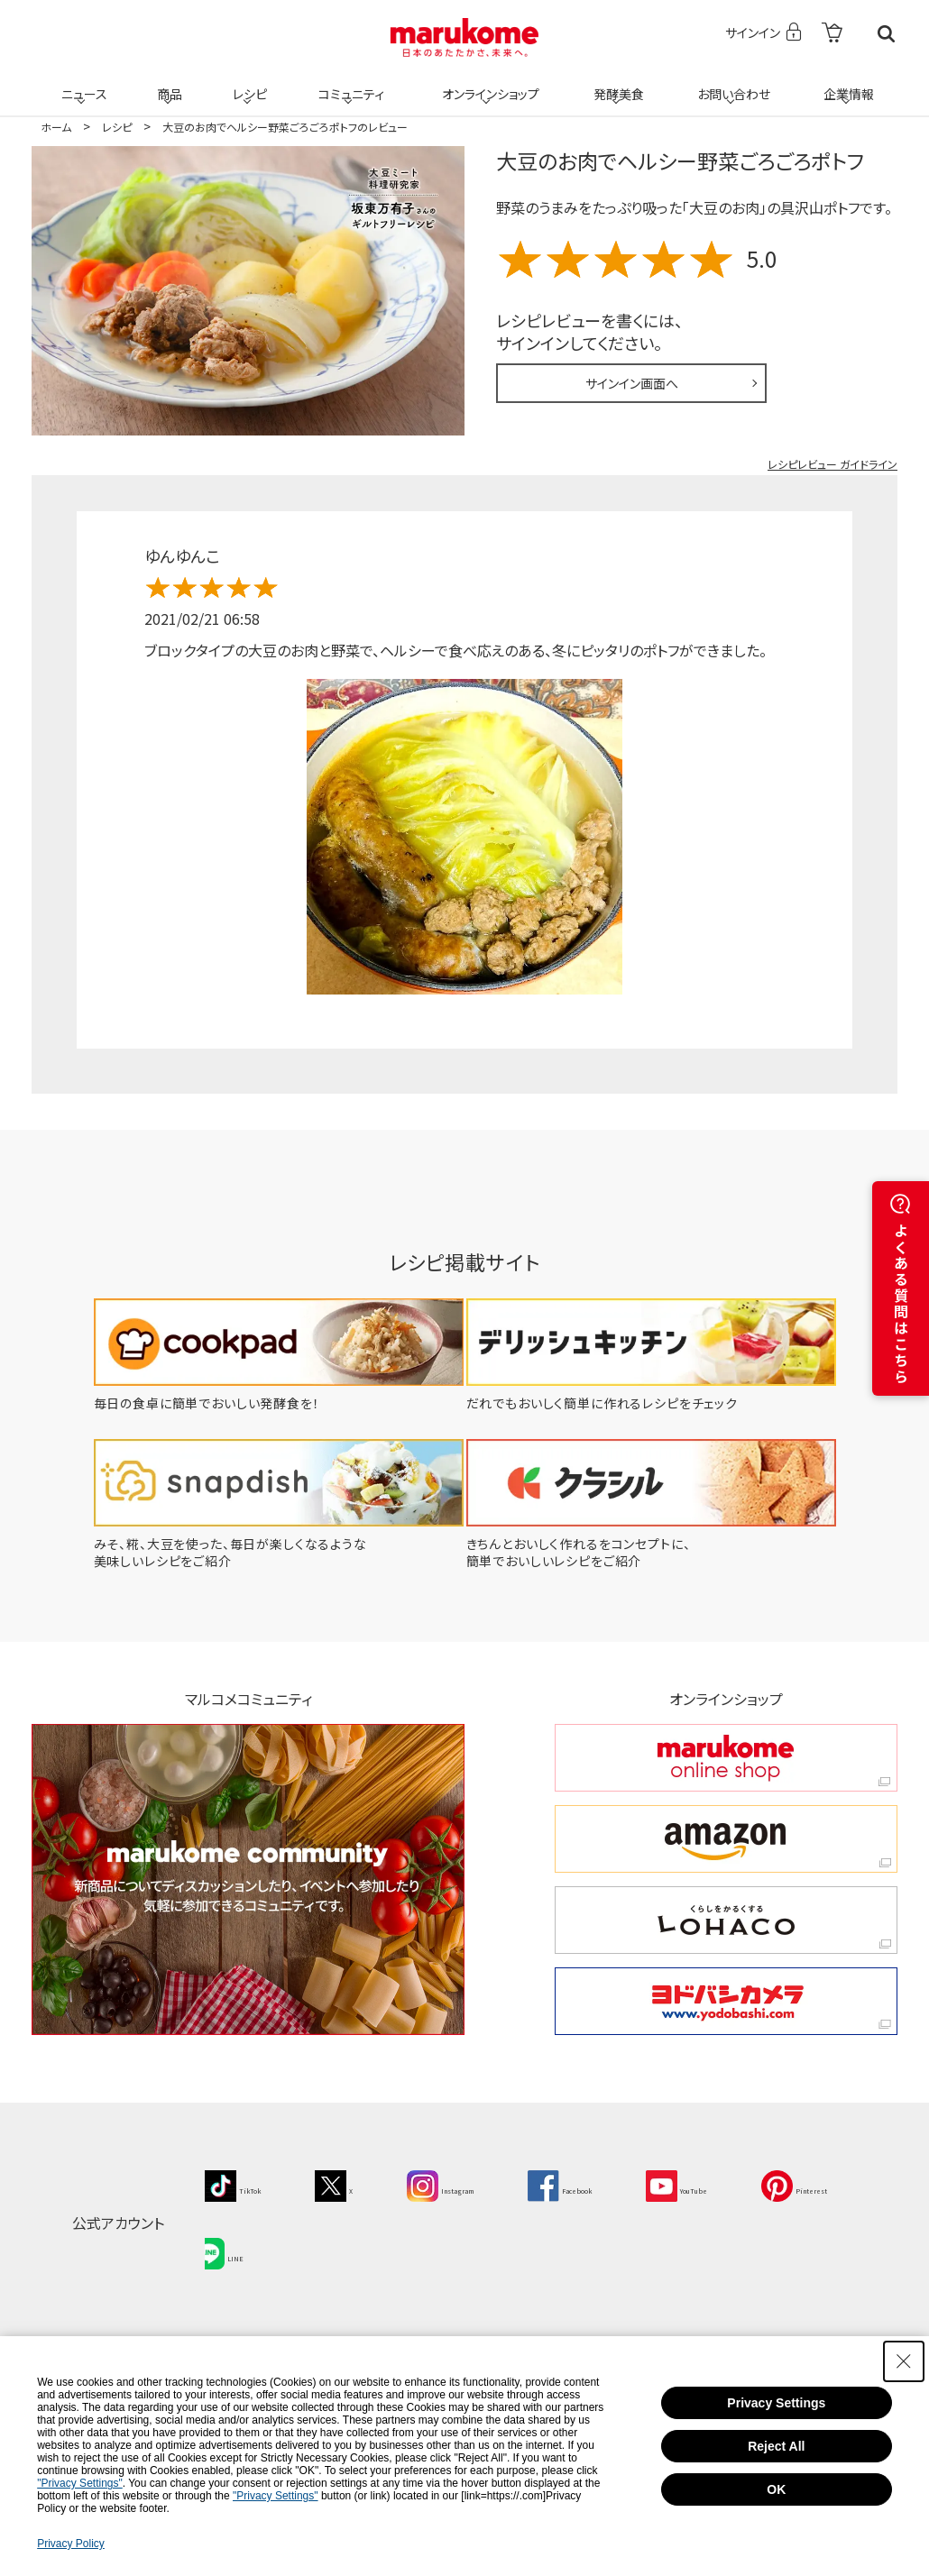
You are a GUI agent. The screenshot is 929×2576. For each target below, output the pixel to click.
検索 (886, 34)
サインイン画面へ (631, 383)
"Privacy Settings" (80, 2483)
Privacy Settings (776, 2403)
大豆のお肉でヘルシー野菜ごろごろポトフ (680, 160)
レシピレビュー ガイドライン (832, 464)
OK (776, 2489)
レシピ (247, 83)
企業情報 (846, 83)
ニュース (82, 83)
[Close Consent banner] (904, 2361)
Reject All (776, 2446)
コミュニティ (349, 83)
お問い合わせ (730, 83)
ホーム (56, 126)
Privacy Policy (71, 2543)
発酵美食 (616, 83)
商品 (167, 83)
